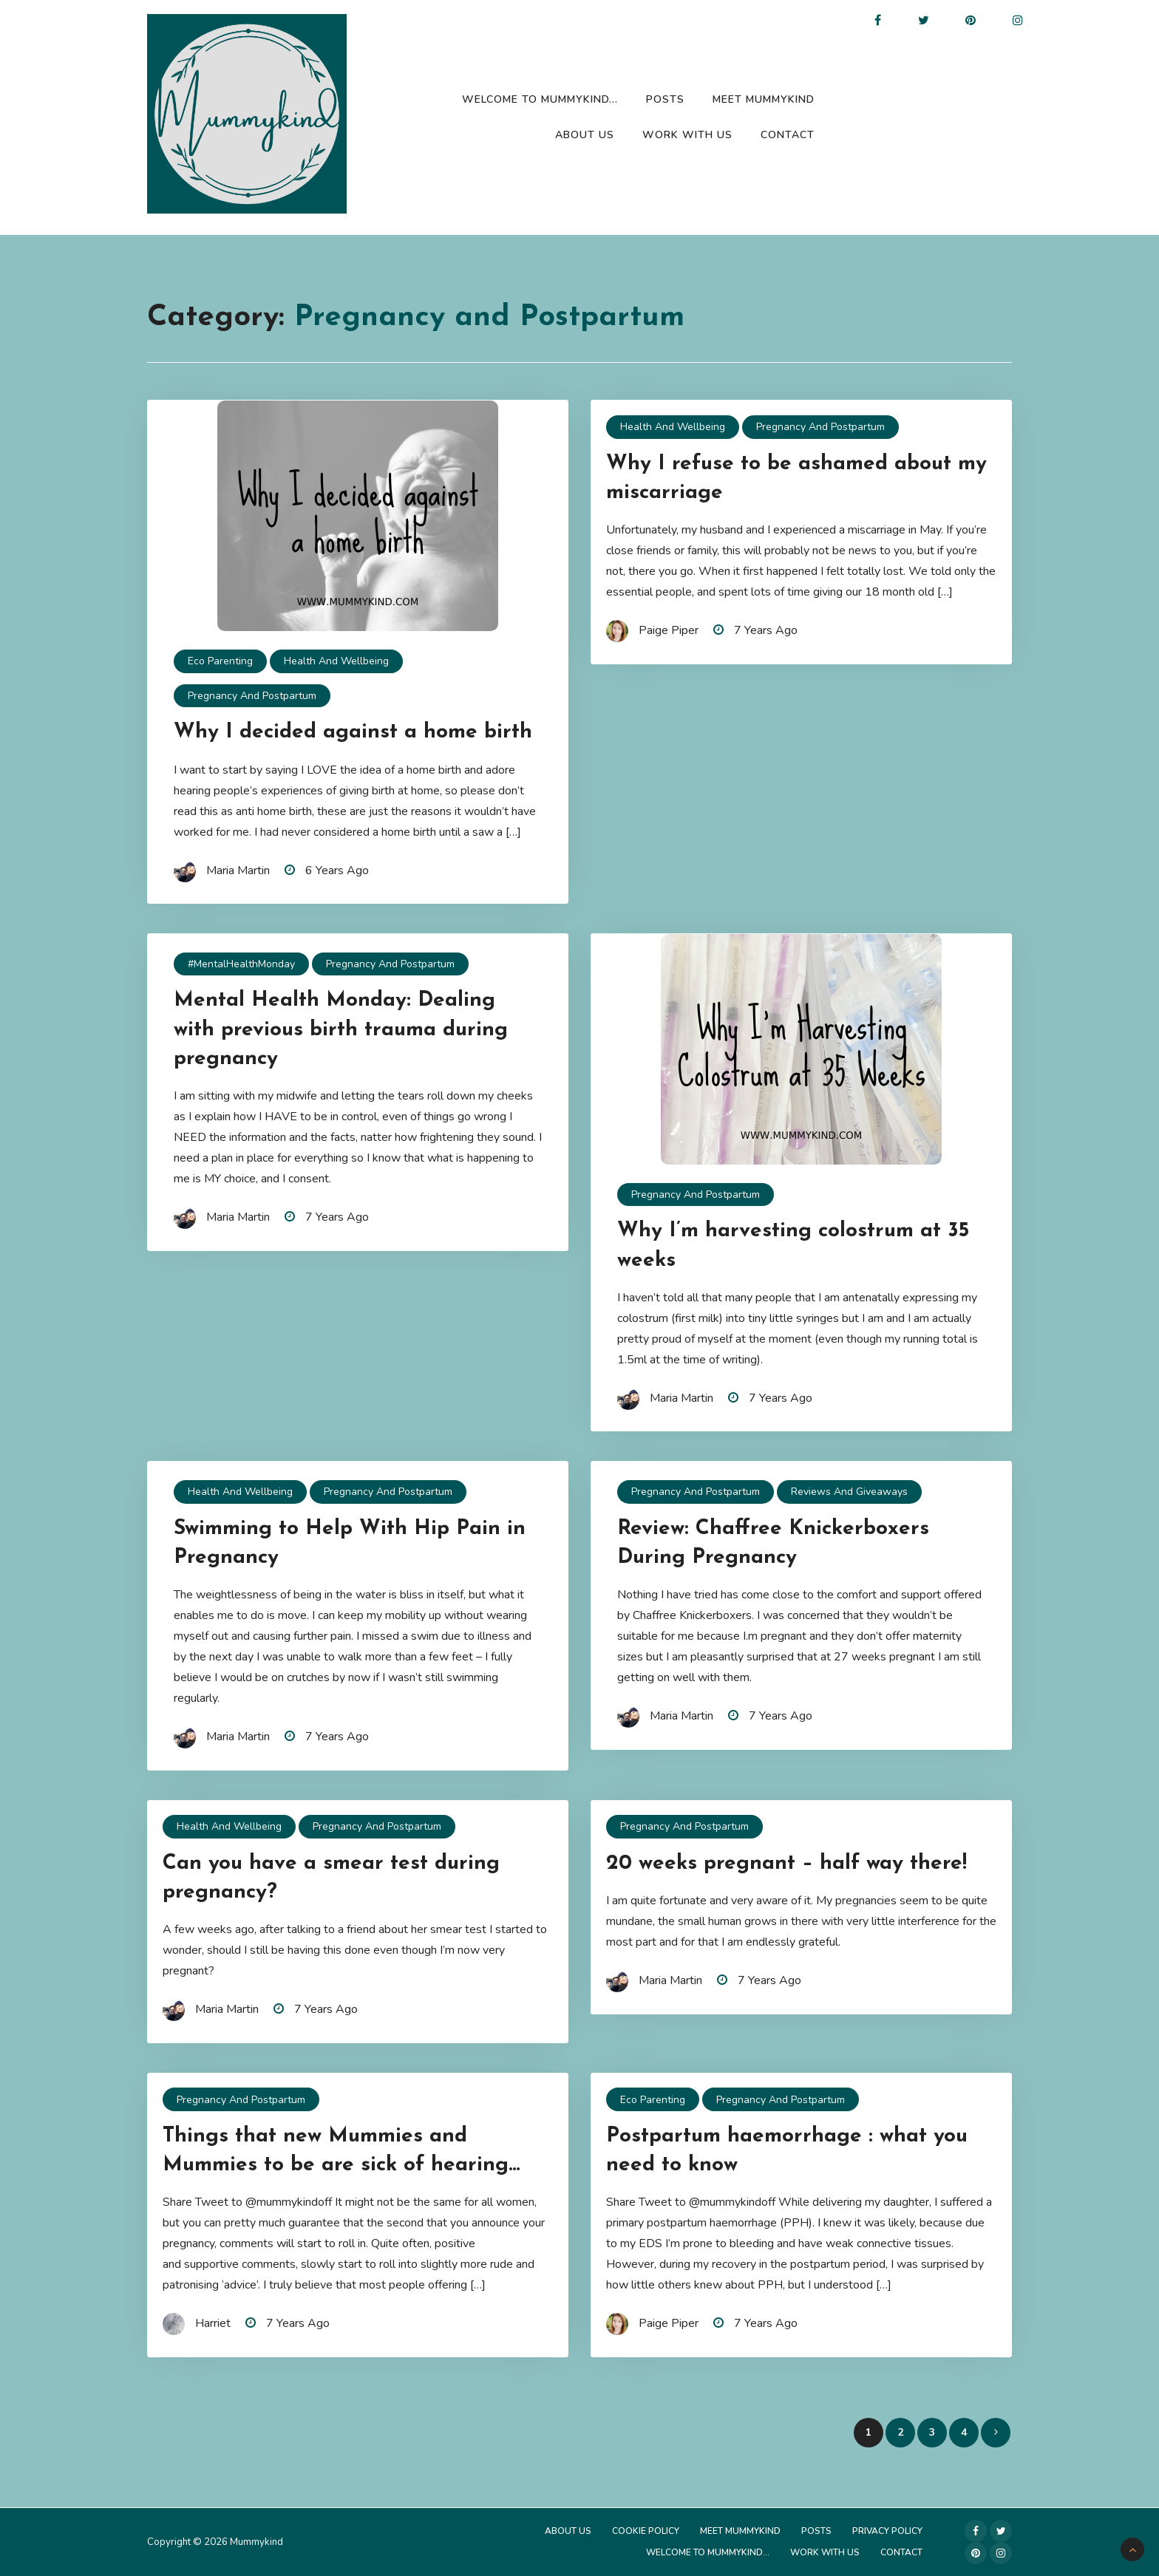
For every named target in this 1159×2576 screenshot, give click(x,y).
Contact (788, 135)
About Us (584, 135)
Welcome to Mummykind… (540, 99)
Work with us (687, 135)
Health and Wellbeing (336, 661)
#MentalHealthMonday (241, 964)
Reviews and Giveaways (849, 1492)
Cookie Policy (645, 2531)
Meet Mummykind (764, 99)
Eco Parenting (220, 661)
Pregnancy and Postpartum (252, 696)
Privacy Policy (887, 2531)
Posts (665, 99)
